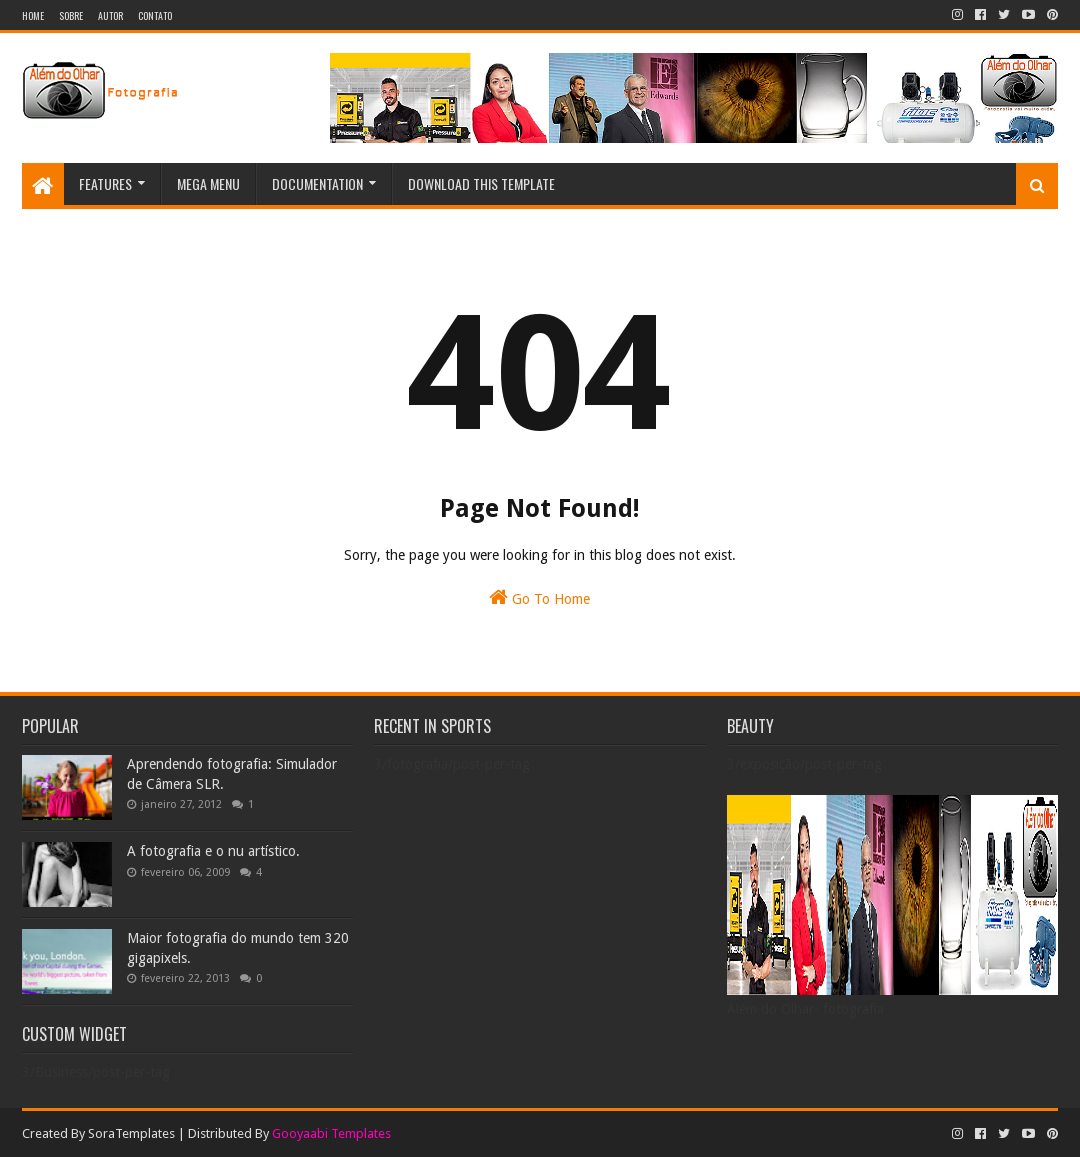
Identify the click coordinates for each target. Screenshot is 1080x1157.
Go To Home (539, 597)
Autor (110, 15)
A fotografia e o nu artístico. (213, 851)
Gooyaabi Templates (331, 1133)
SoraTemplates (131, 1133)
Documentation (317, 183)
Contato (155, 15)
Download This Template (481, 183)
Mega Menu (208, 183)
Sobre (71, 15)
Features (105, 183)
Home (33, 15)
